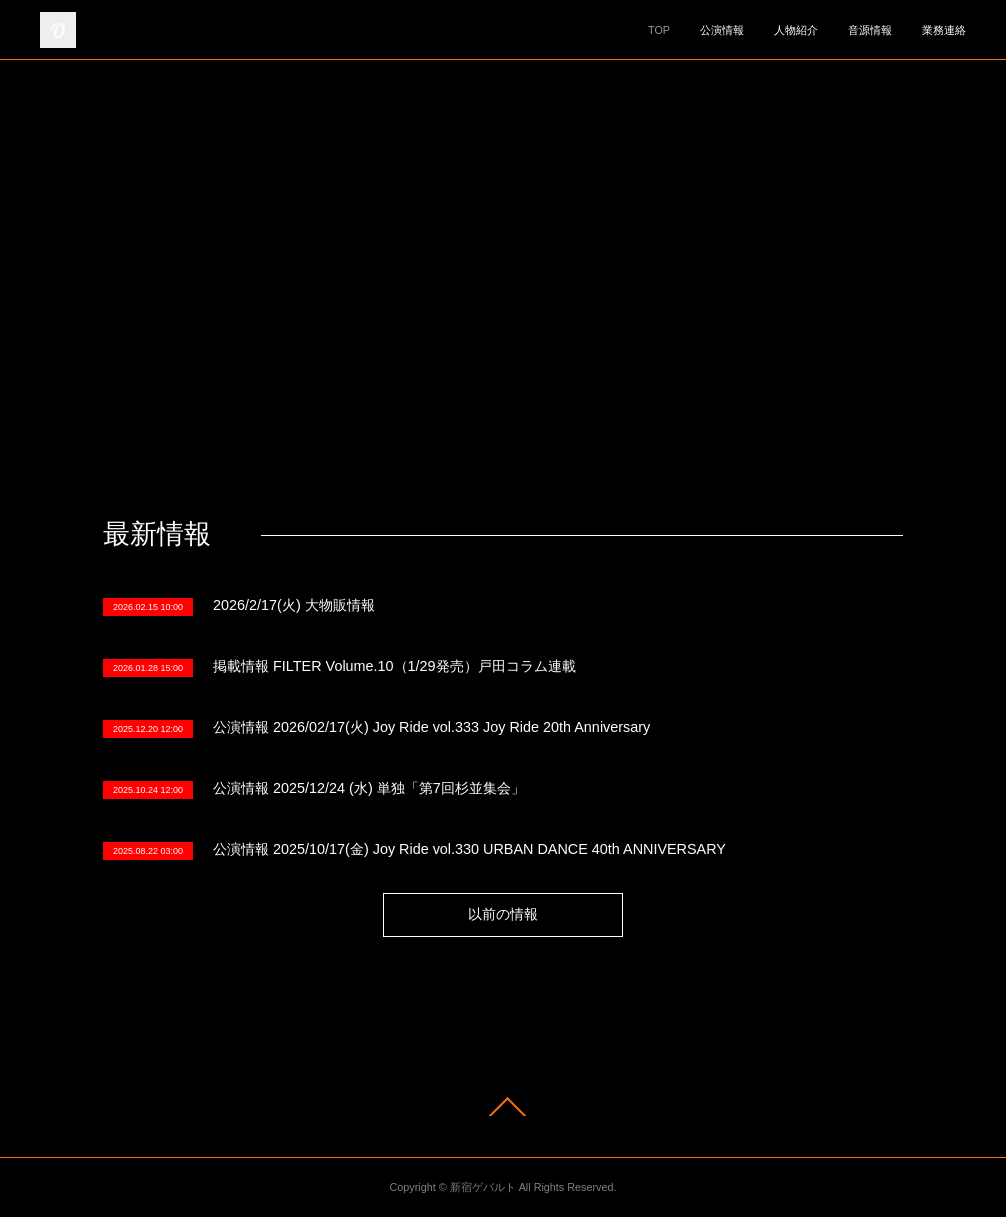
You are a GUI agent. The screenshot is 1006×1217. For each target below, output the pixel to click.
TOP (659, 30)
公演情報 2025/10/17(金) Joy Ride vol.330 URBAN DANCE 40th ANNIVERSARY (469, 849)
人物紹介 (796, 30)
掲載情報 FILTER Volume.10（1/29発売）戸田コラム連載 (394, 666)
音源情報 (870, 30)
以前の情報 (503, 914)
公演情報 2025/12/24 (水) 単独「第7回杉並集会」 (369, 788)
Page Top (503, 1106)
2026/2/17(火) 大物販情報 (294, 605)
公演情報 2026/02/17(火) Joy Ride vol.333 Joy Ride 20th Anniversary (431, 727)
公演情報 (722, 30)
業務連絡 (944, 30)
